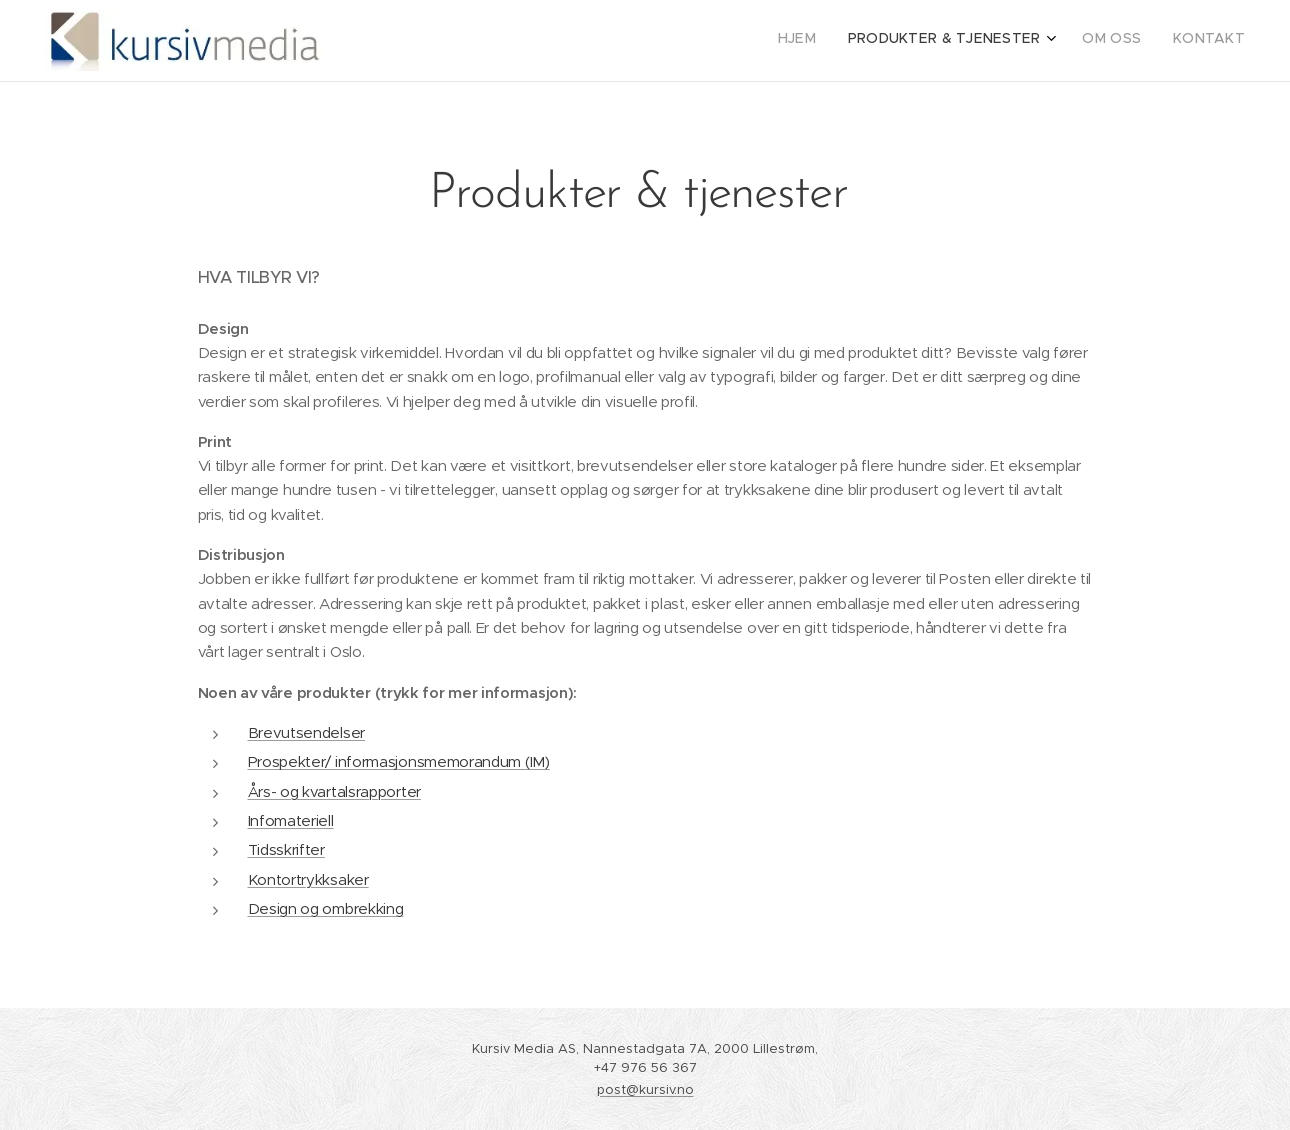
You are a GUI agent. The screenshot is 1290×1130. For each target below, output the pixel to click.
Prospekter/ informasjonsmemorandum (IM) (399, 761)
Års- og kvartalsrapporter (334, 791)
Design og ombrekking (326, 908)
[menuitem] (1144, 41)
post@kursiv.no (645, 1089)
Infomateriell (291, 820)
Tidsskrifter (286, 849)
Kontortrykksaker (308, 879)
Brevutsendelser (306, 732)
